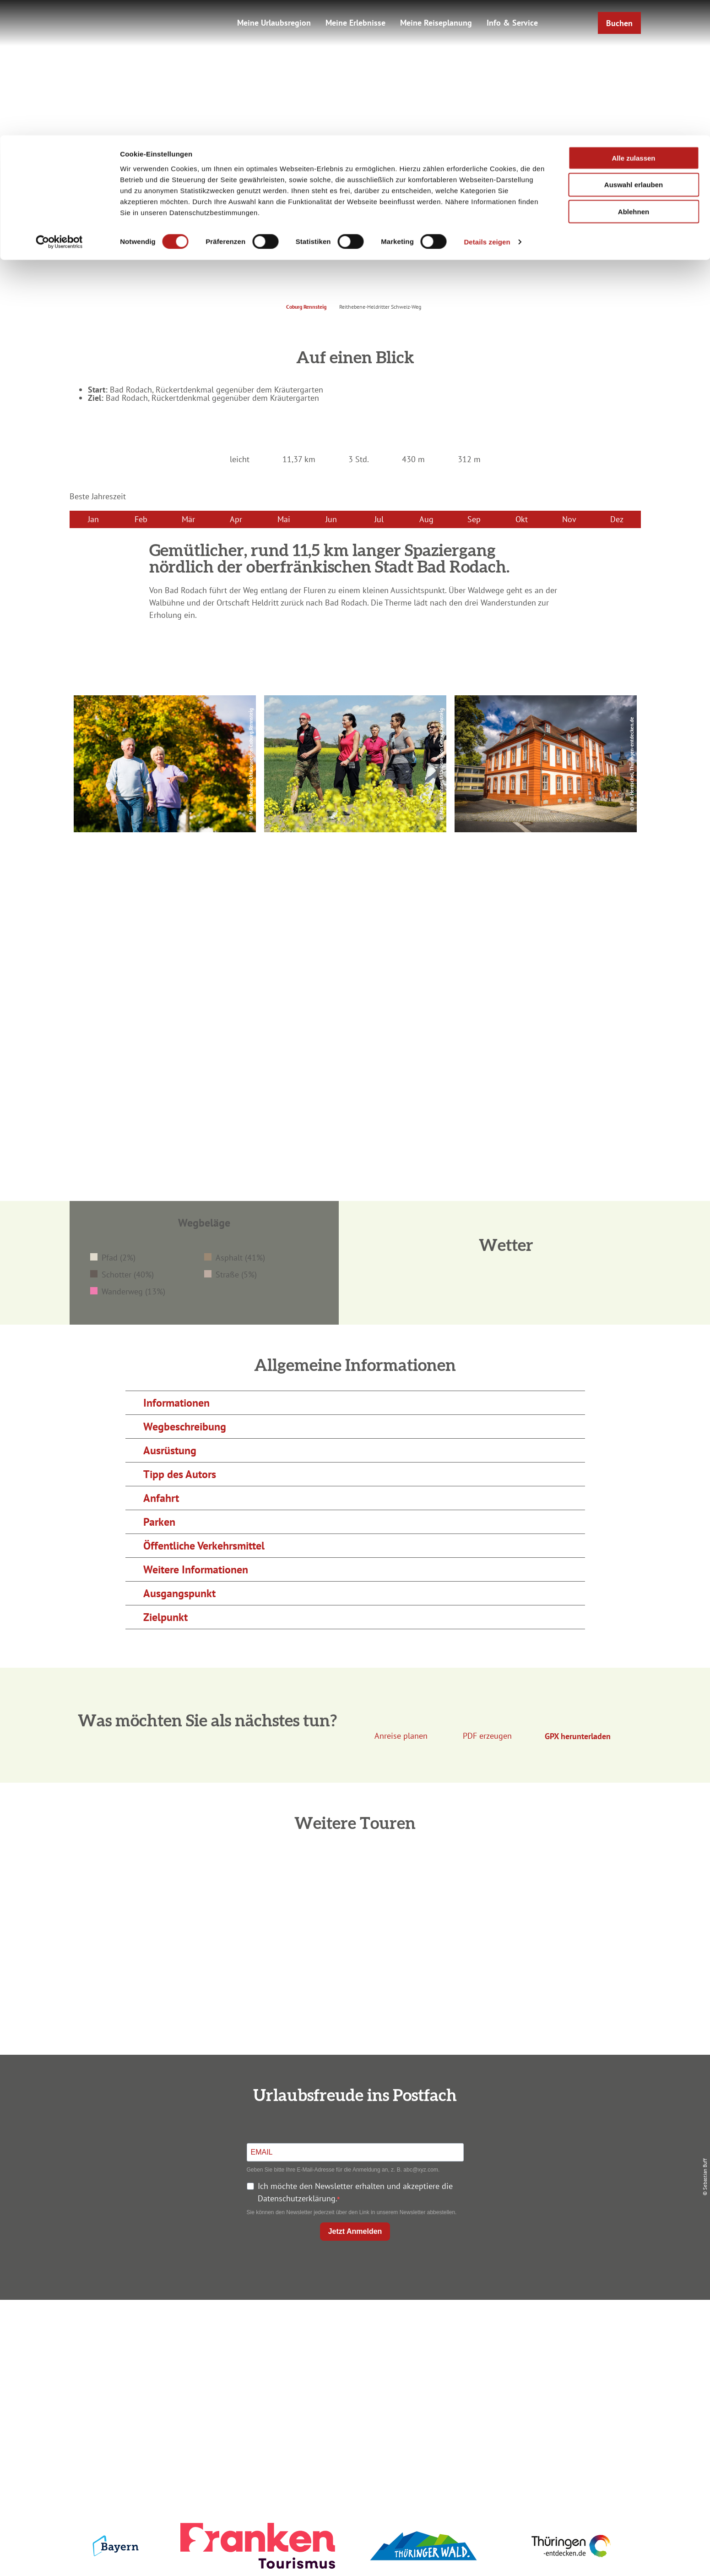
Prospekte (353, 2363)
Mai (283, 519)
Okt (521, 519)
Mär (188, 519)
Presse (543, 2363)
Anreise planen (352, 2330)
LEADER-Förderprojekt (543, 2395)
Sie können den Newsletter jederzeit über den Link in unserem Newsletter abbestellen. (352, 2212)
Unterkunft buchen (353, 2346)
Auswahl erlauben (633, 50)
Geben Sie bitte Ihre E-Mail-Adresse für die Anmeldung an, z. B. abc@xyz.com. (343, 2169)
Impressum (543, 2330)
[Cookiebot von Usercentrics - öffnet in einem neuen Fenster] (59, 107)
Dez (616, 519)
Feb (141, 519)
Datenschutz (543, 2346)
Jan (93, 519)
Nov (569, 519)
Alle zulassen (633, 23)
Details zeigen (487, 107)
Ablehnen (633, 77)
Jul (379, 519)
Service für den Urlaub (543, 2379)
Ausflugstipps (353, 2379)
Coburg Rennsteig (306, 306)
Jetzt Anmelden (355, 2231)
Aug (426, 519)
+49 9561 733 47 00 (171, 2385)
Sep (474, 519)
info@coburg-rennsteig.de (177, 2398)
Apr (236, 519)
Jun (331, 519)
